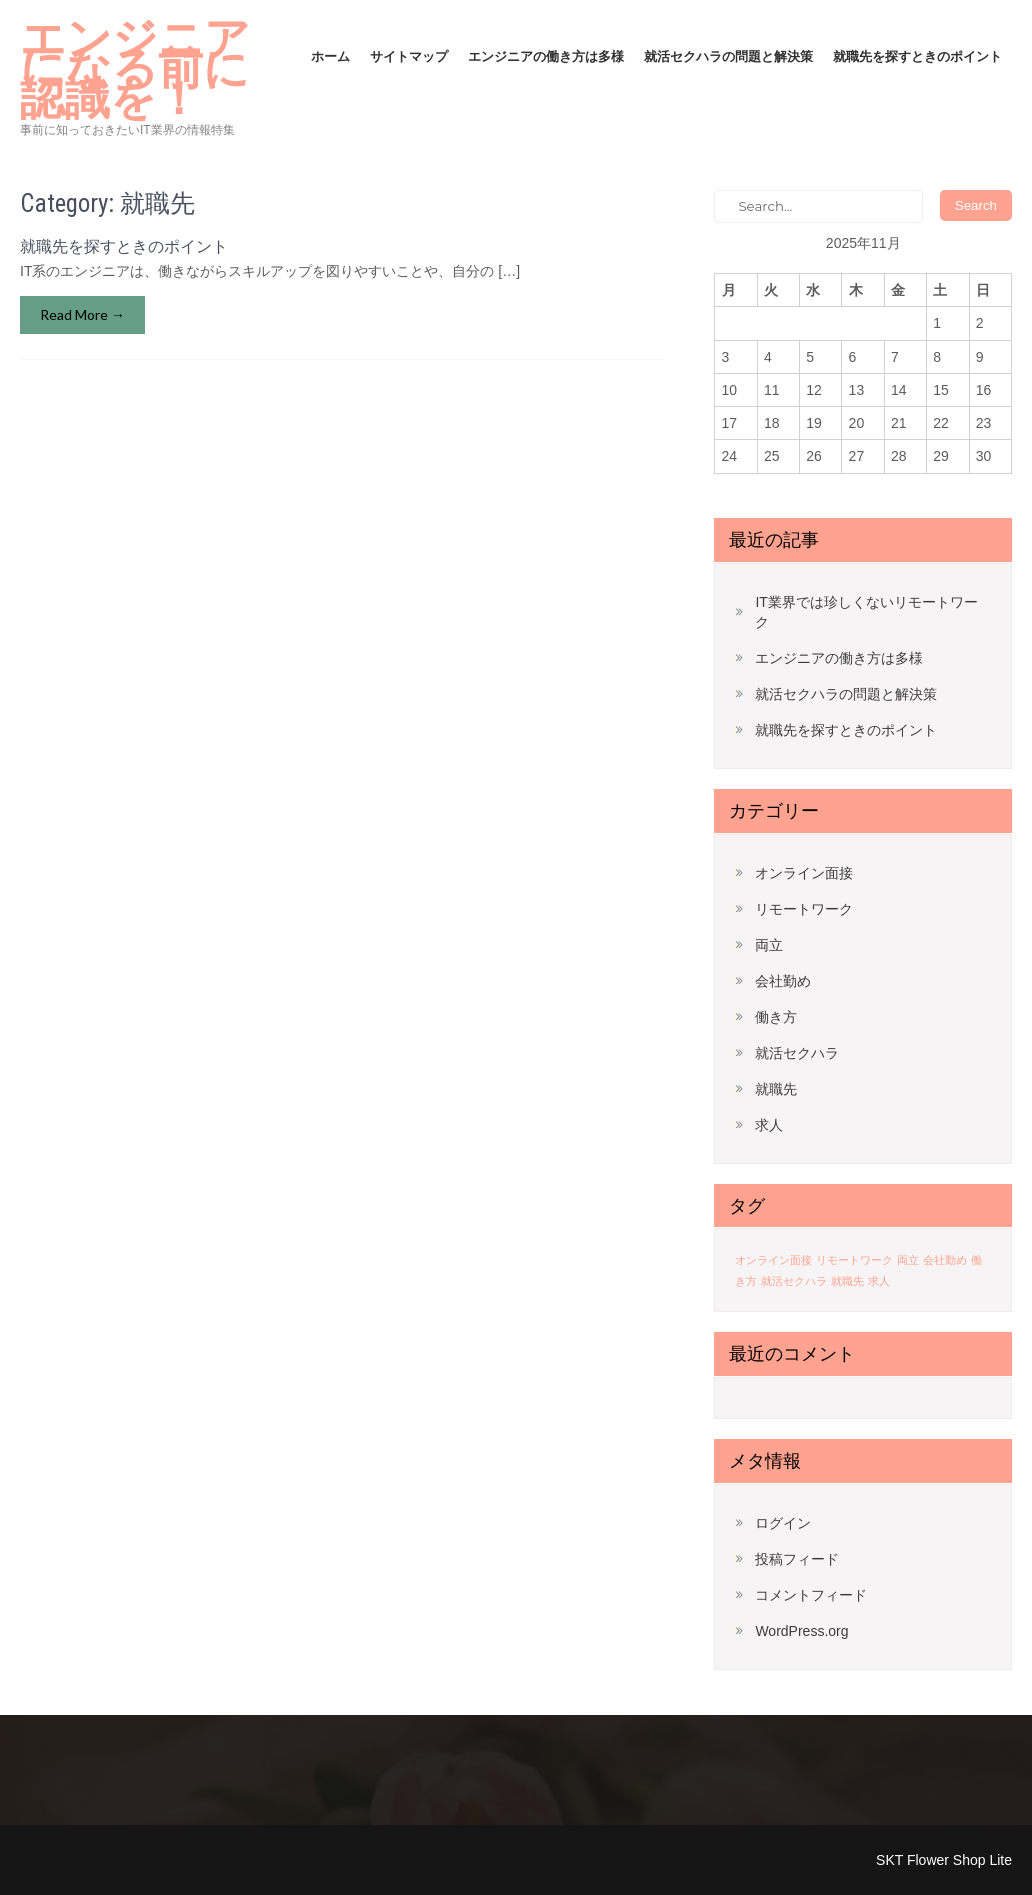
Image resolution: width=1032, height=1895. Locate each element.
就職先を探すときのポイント (917, 56)
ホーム (330, 56)
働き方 (776, 1017)
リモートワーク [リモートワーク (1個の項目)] (854, 1260)
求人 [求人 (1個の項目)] (879, 1281)
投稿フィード (797, 1559)
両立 (769, 945)
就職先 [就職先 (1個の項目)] (847, 1281)
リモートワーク (804, 909)
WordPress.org (801, 1631)
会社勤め (783, 981)
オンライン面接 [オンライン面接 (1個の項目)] (773, 1260)
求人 (769, 1125)
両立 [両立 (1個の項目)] (908, 1260)
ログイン (783, 1523)
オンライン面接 (804, 873)
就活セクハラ (797, 1053)
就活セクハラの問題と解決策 (728, 56)
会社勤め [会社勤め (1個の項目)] (945, 1260)
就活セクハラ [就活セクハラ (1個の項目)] (794, 1281)
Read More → (82, 314)
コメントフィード (811, 1595)
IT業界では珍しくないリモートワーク (866, 612)
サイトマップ (409, 56)
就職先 (776, 1089)
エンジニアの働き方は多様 (546, 56)
